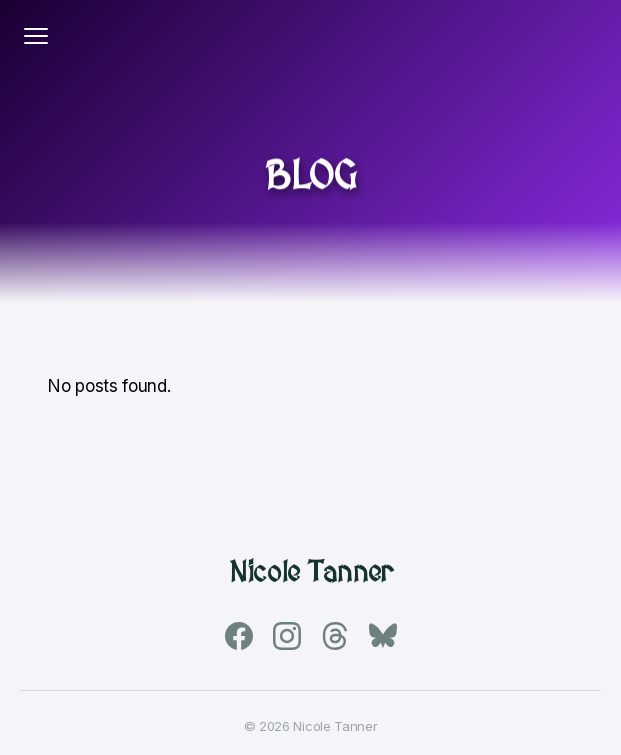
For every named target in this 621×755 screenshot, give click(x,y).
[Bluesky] (383, 636)
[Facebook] (239, 636)
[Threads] (335, 636)
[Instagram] (287, 636)
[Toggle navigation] (36, 36)
